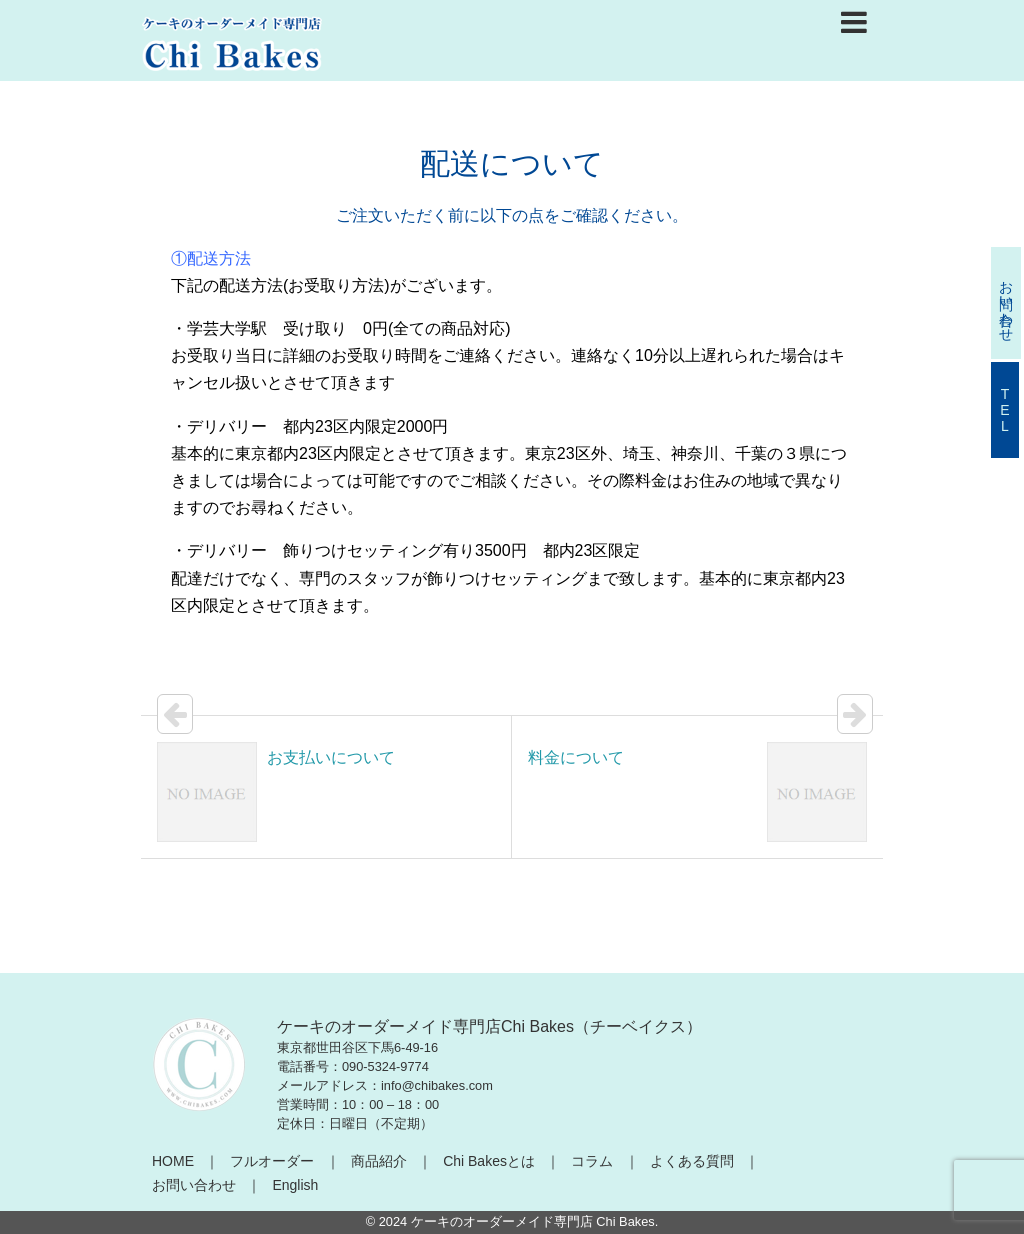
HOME (173, 1161)
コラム (592, 1161)
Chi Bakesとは (489, 1161)
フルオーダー (272, 1161)
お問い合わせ (194, 1185)
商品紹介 (379, 1161)
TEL (1005, 410)
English (295, 1185)
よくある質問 (692, 1161)
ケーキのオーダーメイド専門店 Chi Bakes (533, 1221)
